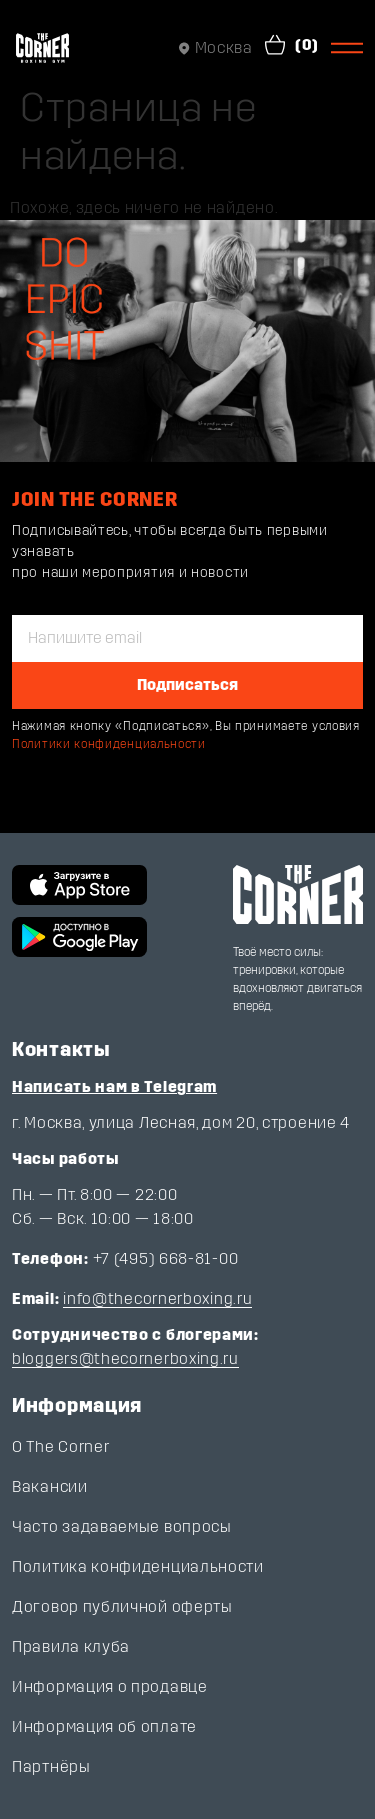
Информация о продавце (110, 1686)
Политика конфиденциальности (138, 1566)
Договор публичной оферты (122, 1606)
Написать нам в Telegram (114, 1086)
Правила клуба (71, 1646)
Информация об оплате (104, 1726)
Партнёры (51, 1766)
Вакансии (50, 1486)
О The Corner (60, 1446)
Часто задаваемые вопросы (122, 1526)
